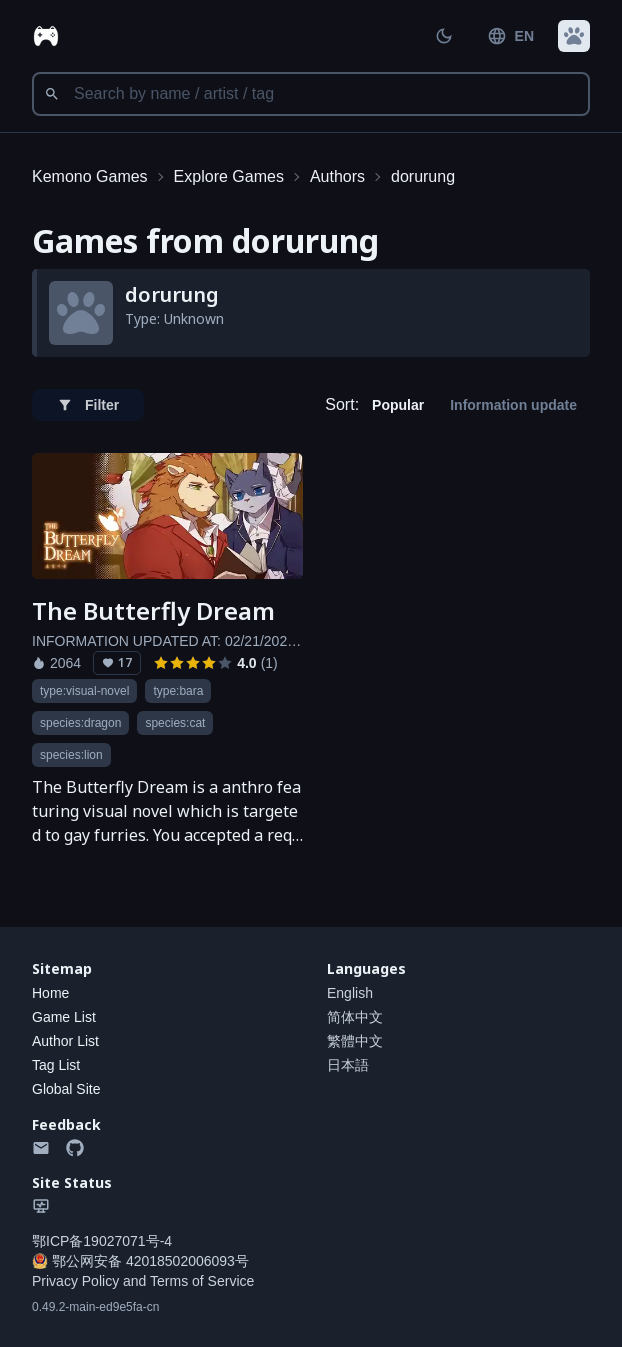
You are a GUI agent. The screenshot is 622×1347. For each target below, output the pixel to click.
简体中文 (355, 1017)
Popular (398, 405)
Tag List (56, 1065)
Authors (337, 176)
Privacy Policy (75, 1281)
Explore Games (229, 176)
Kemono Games (90, 176)
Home (50, 993)
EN (510, 36)
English (350, 993)
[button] (574, 36)
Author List (65, 1041)
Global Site (66, 1089)
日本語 (348, 1065)
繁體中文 (355, 1041)
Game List (64, 1017)
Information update (513, 405)
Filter (88, 405)
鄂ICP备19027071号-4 (102, 1241)
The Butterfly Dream (153, 611)
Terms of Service (202, 1281)
